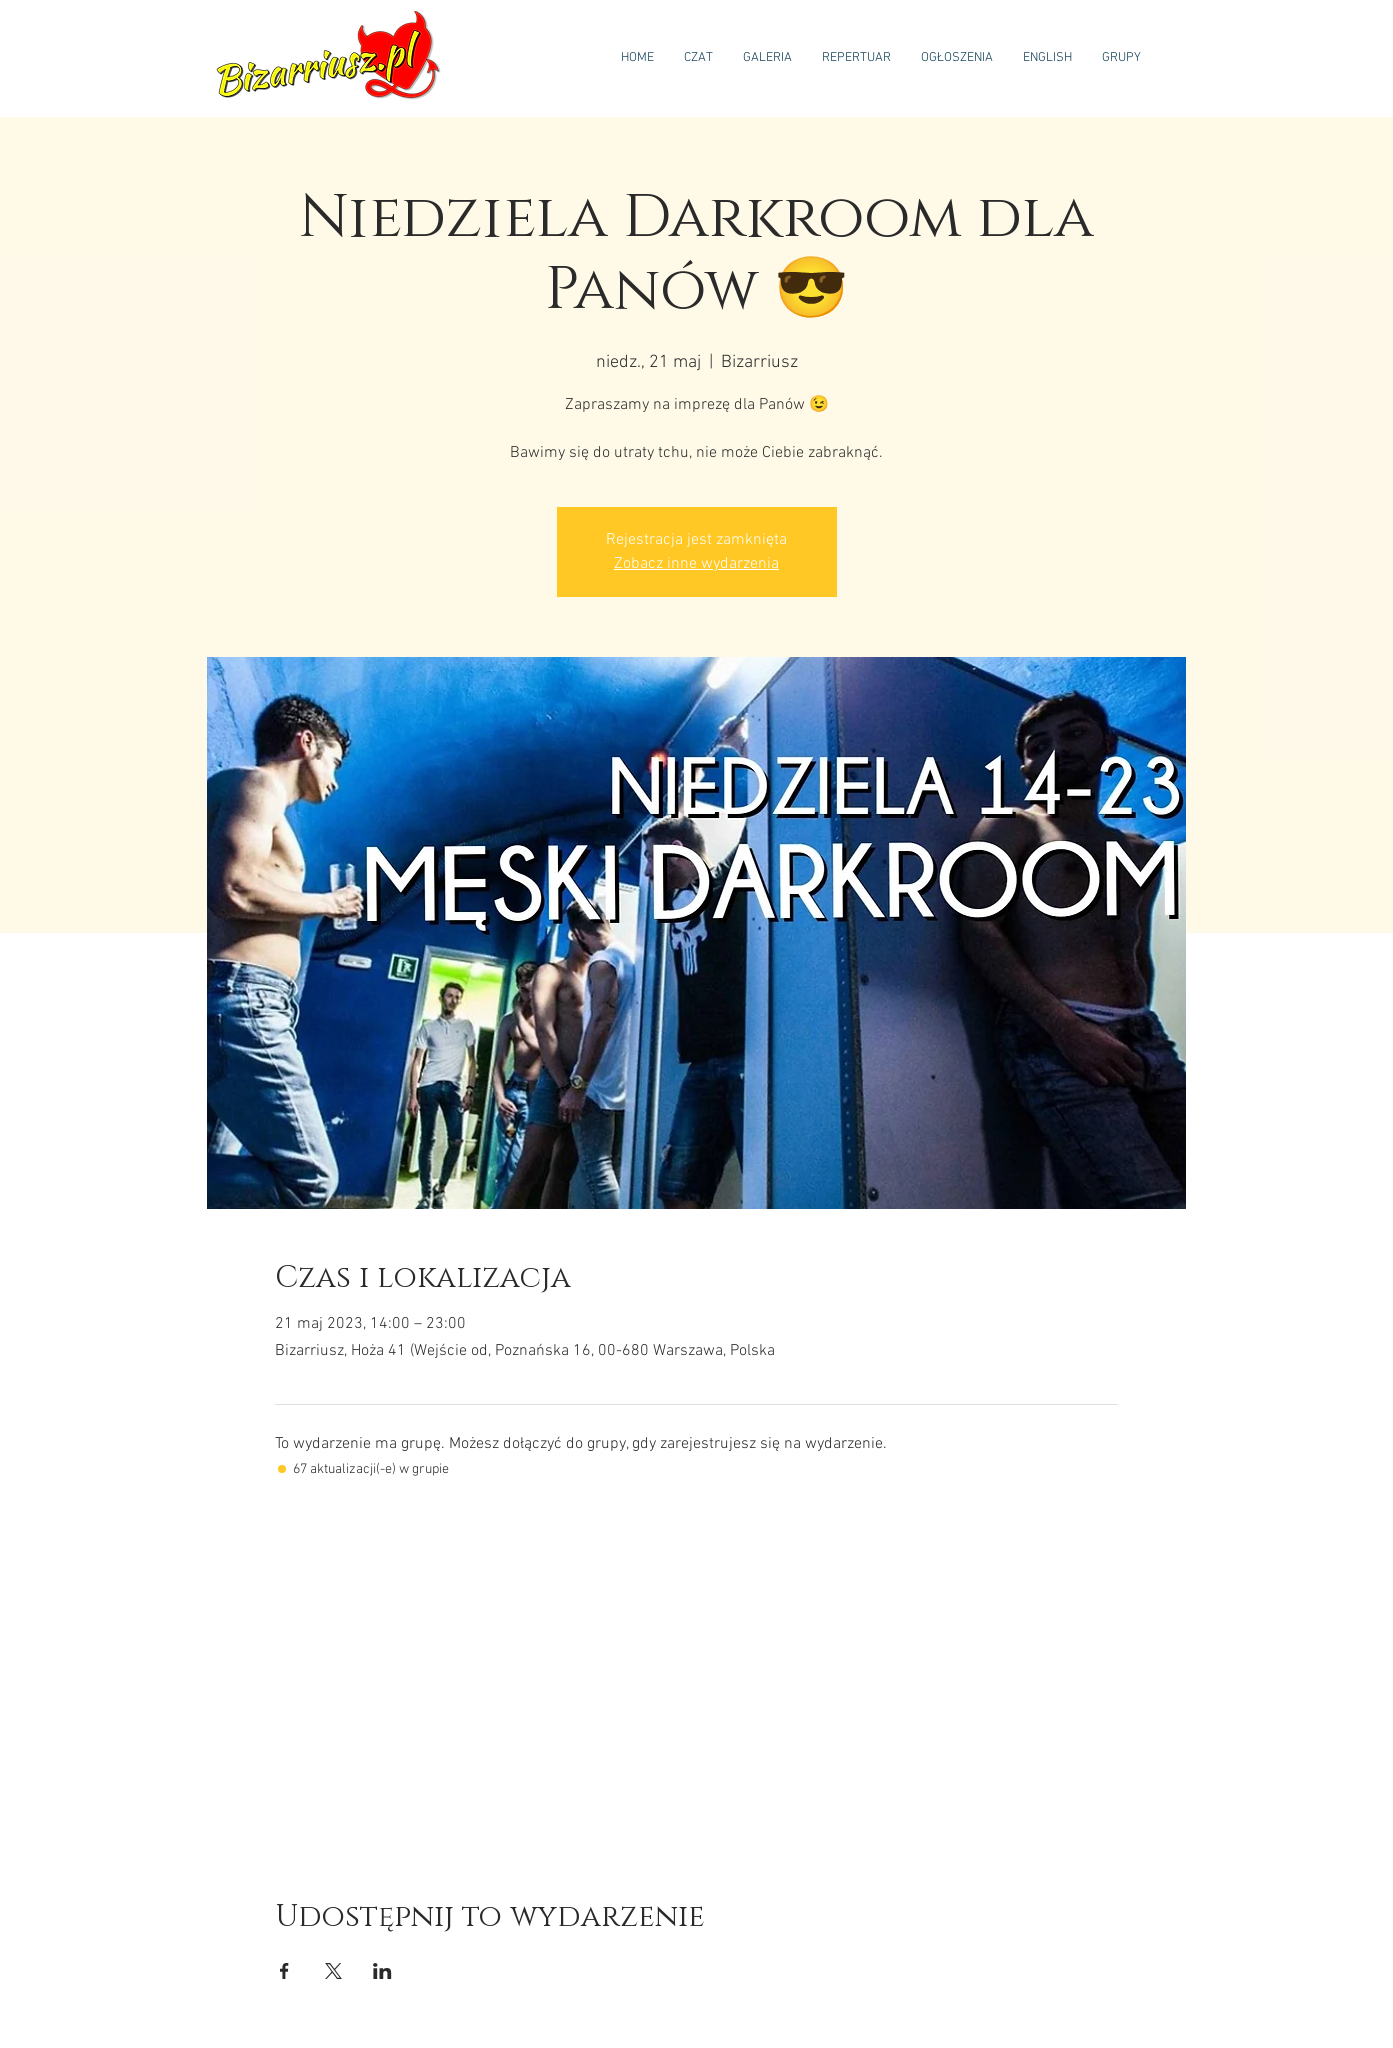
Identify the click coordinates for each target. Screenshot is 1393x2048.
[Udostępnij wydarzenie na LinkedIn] (382, 1971)
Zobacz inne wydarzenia (696, 564)
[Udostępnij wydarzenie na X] (333, 1971)
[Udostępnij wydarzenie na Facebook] (284, 1971)
